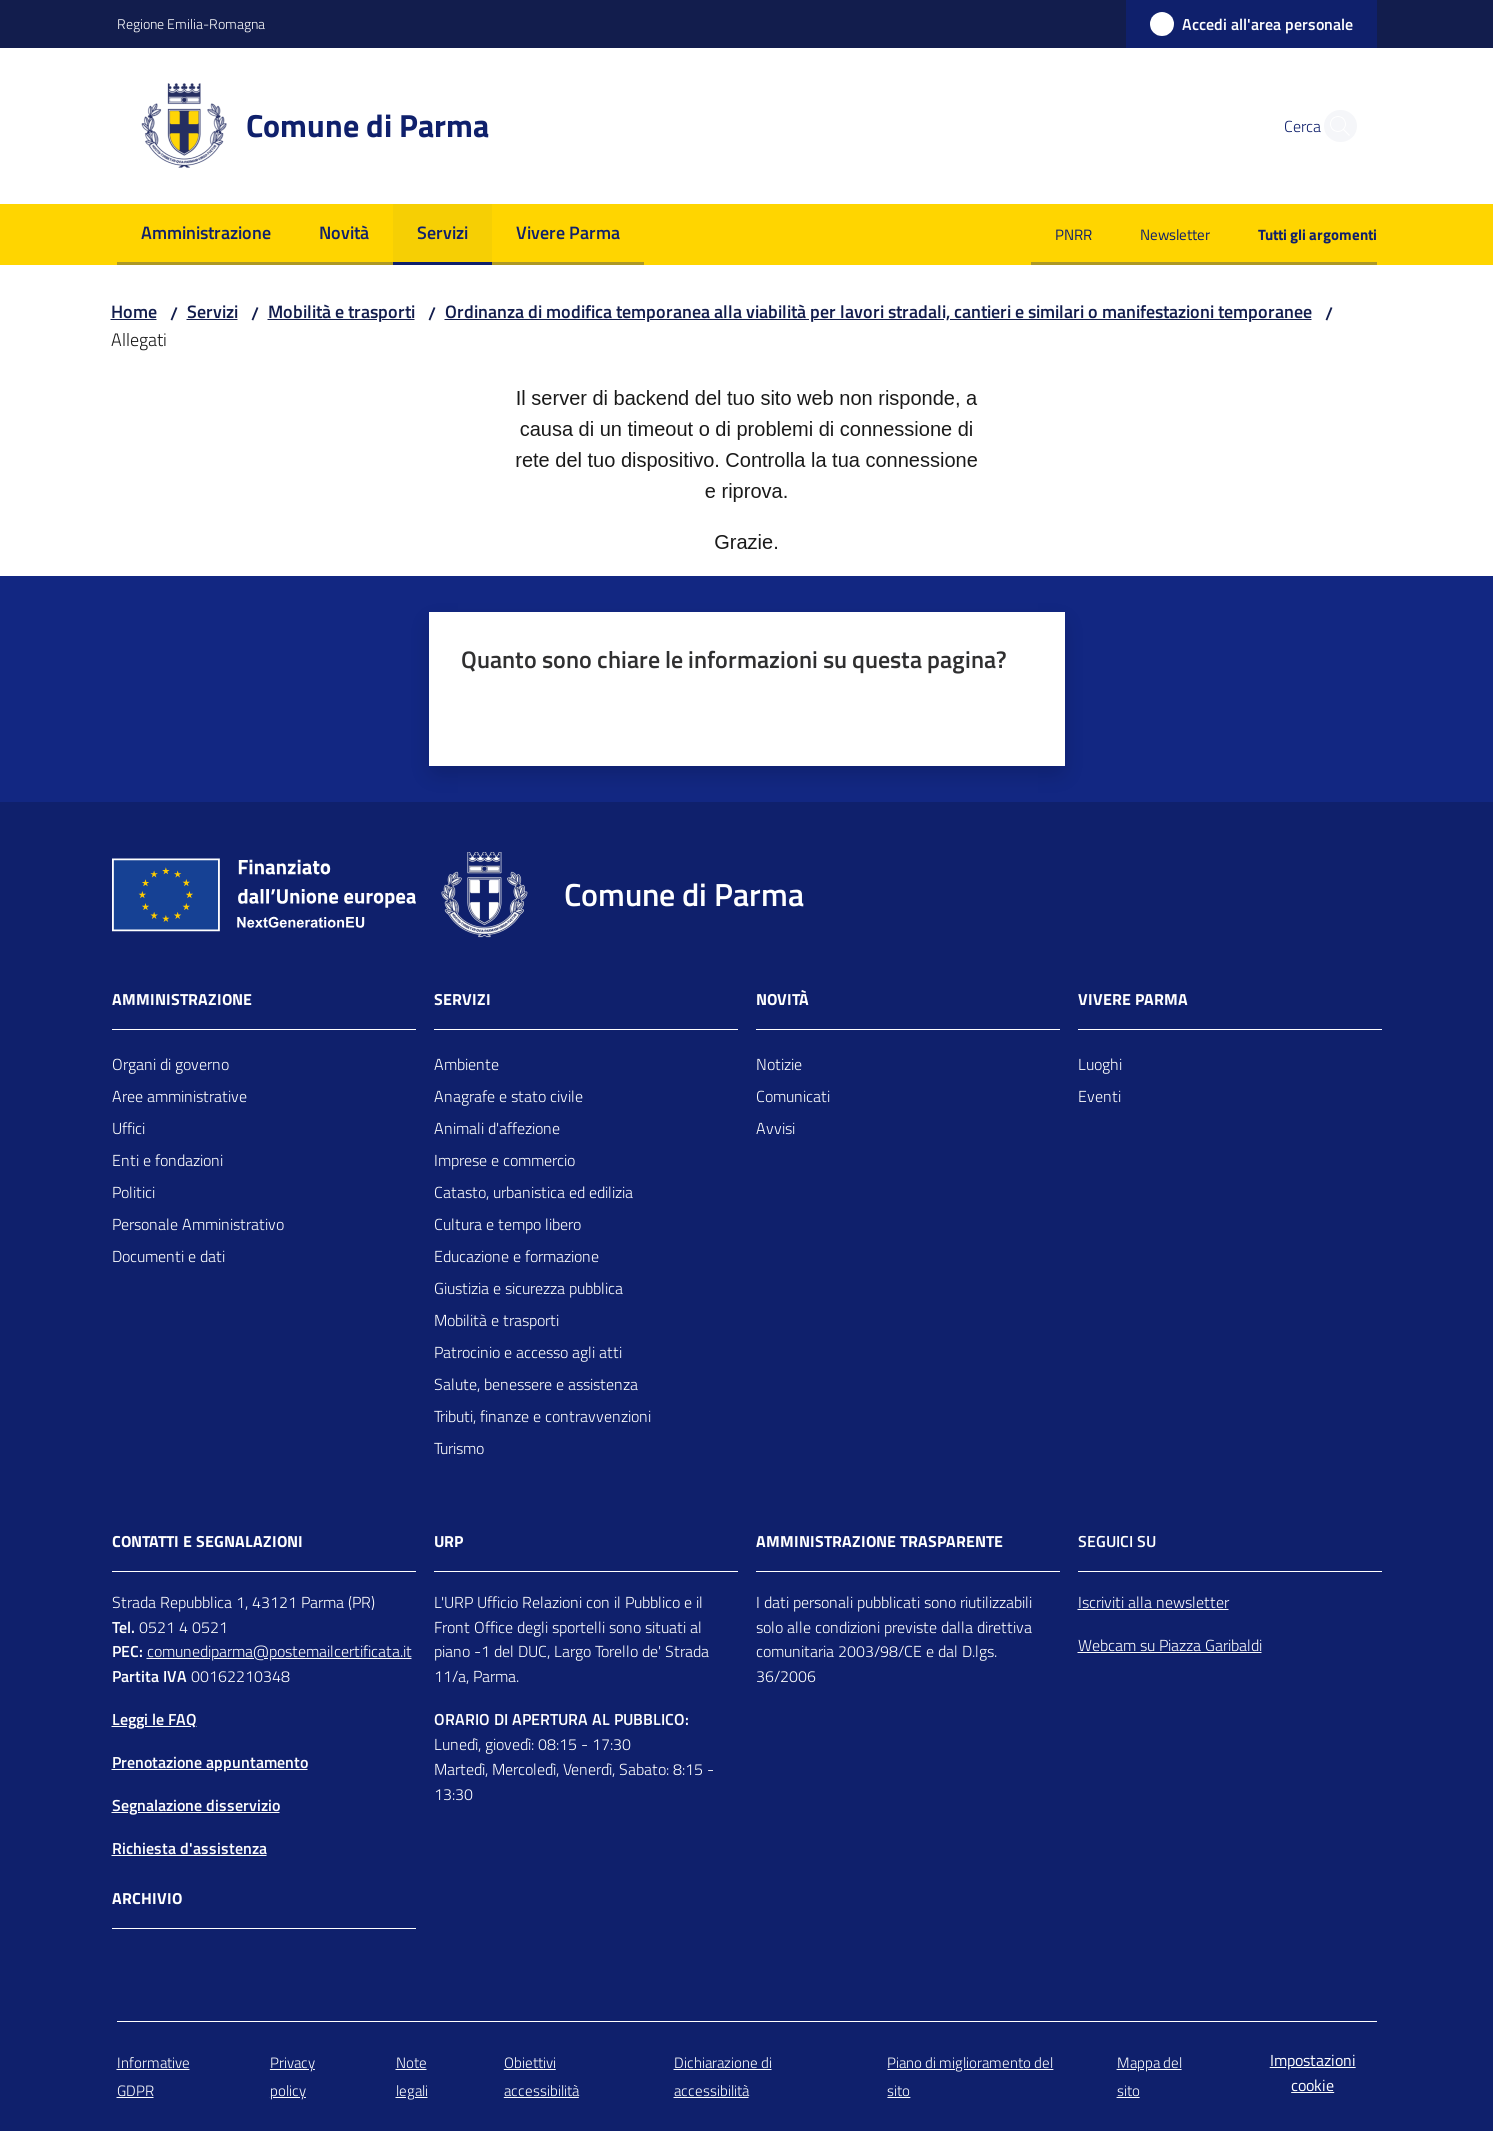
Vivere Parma (1133, 999)
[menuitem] (206, 234)
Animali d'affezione (497, 1128)
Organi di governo (170, 1064)
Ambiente (466, 1064)
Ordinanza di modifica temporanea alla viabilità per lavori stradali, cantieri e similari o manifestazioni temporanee (878, 311)
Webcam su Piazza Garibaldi (1170, 1645)
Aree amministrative (179, 1096)
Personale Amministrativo (198, 1224)
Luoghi (1100, 1064)
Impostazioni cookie (1313, 2072)
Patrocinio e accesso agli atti (528, 1352)
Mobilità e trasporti (341, 311)
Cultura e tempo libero (507, 1224)
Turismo (459, 1448)
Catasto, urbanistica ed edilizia (533, 1192)
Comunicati (793, 1096)
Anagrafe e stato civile (508, 1096)
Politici (133, 1192)
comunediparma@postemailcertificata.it (279, 1651)
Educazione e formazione (516, 1256)
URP (448, 1541)
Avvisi (775, 1128)
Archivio (147, 1898)
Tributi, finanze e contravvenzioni (542, 1416)
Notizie (779, 1064)
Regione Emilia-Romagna (191, 23)
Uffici (128, 1128)
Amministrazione (182, 999)
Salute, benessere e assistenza (536, 1384)
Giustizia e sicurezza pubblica (528, 1288)
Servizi (212, 311)
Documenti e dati (168, 1256)
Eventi (1099, 1096)
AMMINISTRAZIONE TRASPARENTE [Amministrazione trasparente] (879, 1541)
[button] (1335, 126)
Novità (782, 999)
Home (134, 311)
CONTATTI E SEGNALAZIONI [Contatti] (207, 1541)
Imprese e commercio (504, 1160)
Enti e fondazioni (167, 1160)
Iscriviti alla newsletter (1153, 1602)
